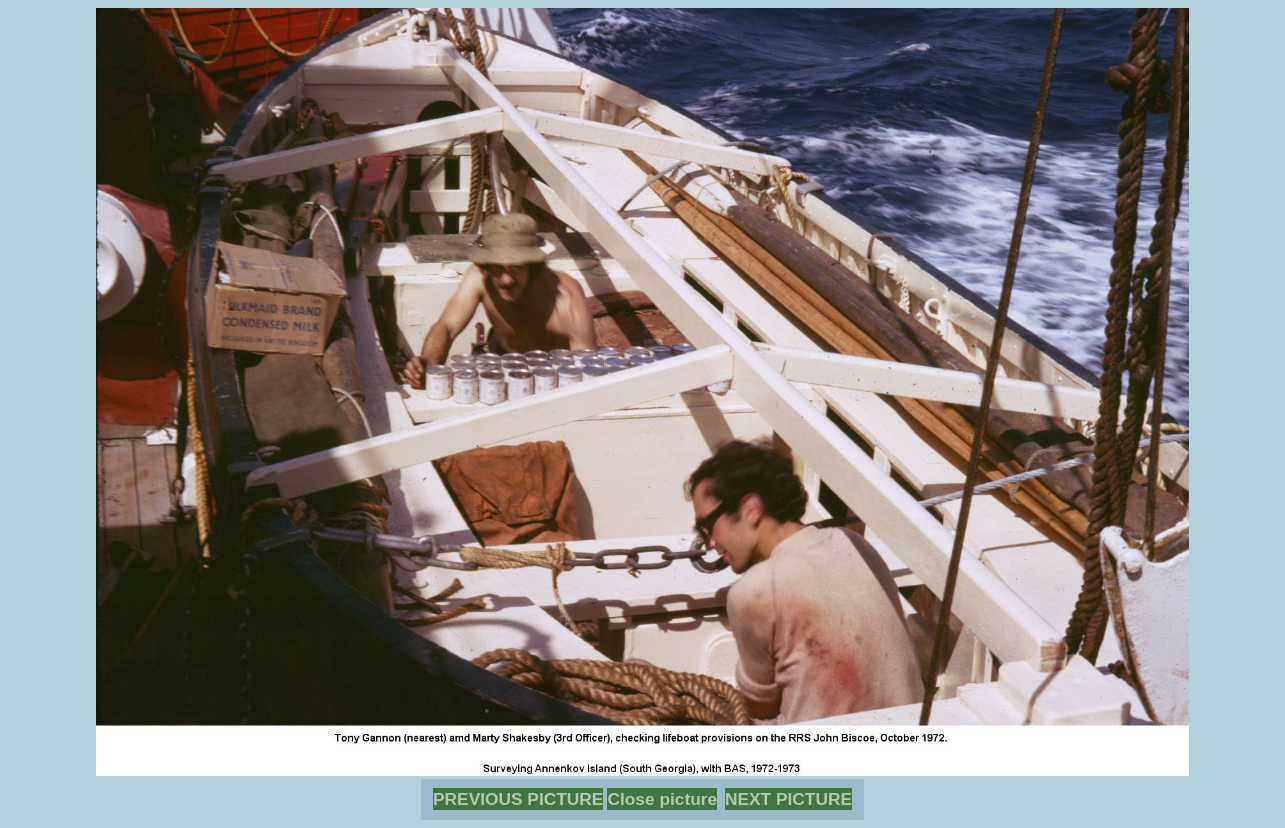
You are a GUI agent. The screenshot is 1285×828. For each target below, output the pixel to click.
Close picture (662, 799)
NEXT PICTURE (788, 799)
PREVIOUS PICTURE (518, 799)
